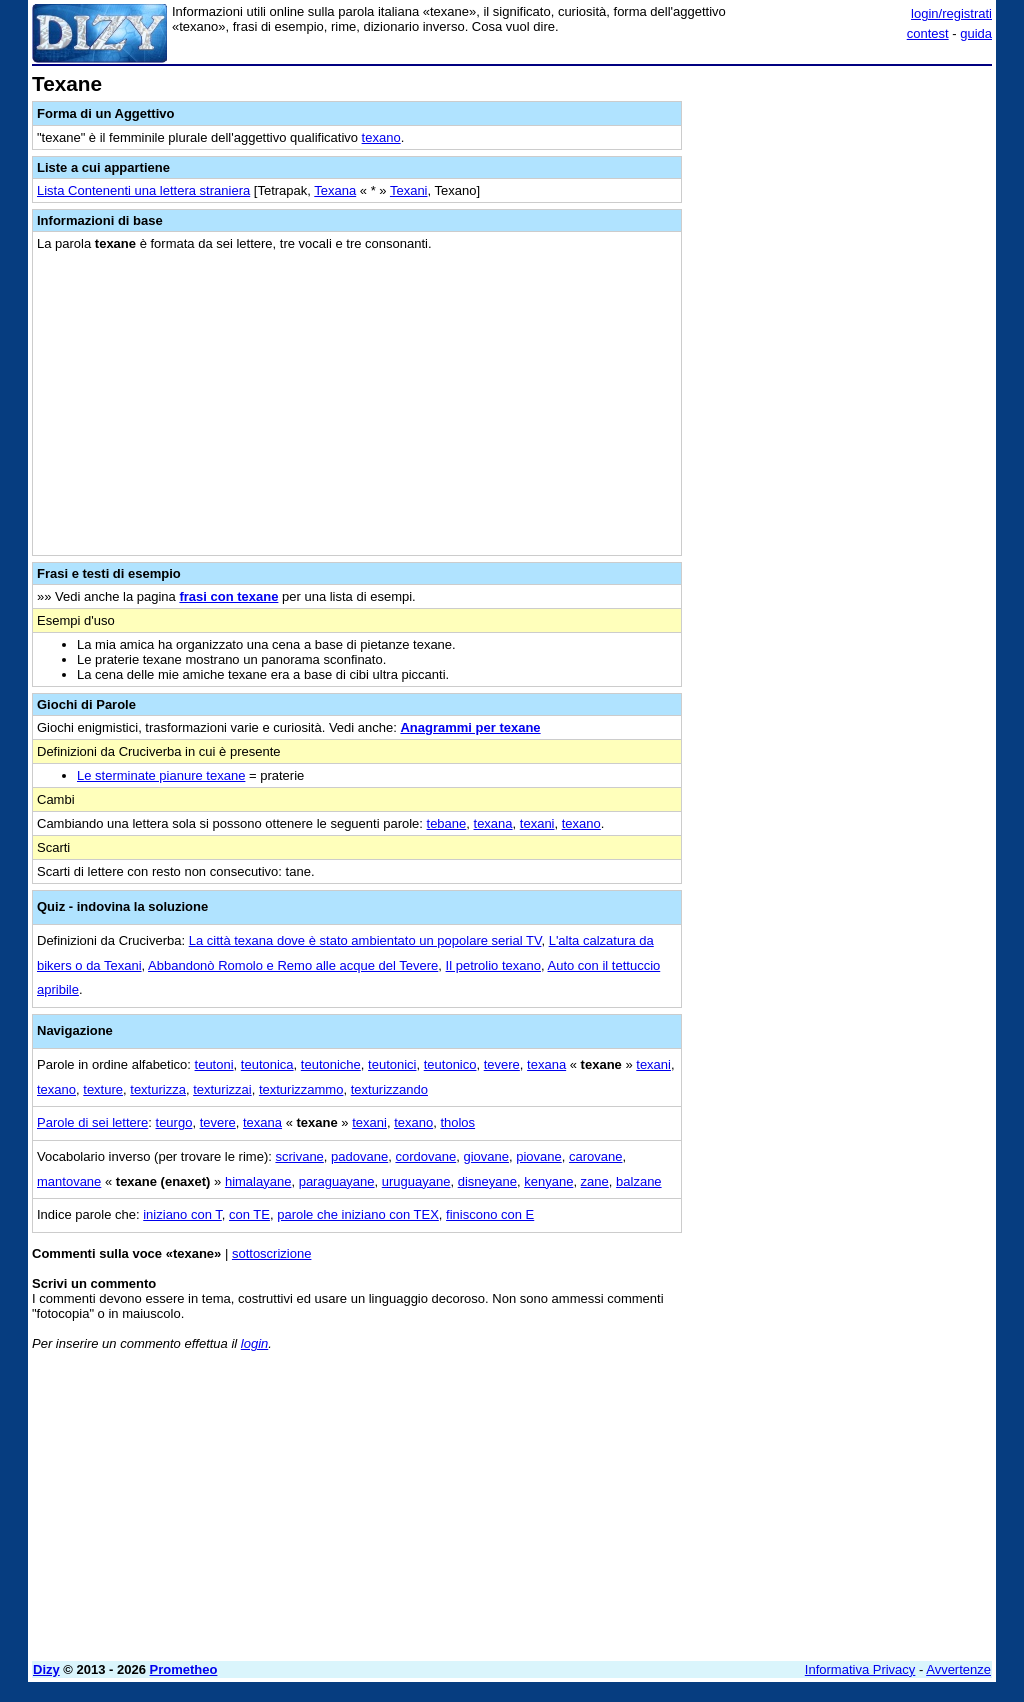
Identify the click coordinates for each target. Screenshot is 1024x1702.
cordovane (425, 1156)
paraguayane (337, 1181)
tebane (447, 823)
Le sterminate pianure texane (161, 775)
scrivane (299, 1156)
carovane (595, 1156)
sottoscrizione (271, 1253)
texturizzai (222, 1089)
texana (493, 823)
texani (537, 823)
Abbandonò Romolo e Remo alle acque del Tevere (293, 965)
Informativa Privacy (860, 1669)
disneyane (487, 1181)
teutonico (450, 1064)
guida (976, 33)
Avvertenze (958, 1669)
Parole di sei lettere (92, 1122)
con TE (249, 1214)
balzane (639, 1181)
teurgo (174, 1122)
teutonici (392, 1064)
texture (103, 1089)
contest (928, 33)
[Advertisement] (842, 198)
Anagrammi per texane (470, 727)
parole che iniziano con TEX (358, 1214)
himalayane (258, 1181)
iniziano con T (182, 1214)
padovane (359, 1156)
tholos (457, 1122)
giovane (486, 1156)
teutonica (267, 1064)
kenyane (548, 1181)
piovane (539, 1156)
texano (381, 137)
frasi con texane (228, 596)
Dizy (46, 1669)
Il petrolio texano (493, 965)
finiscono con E (490, 1214)
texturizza (158, 1089)
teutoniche (331, 1064)
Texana (335, 190)
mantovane (69, 1181)
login (254, 1343)
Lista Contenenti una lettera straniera (143, 190)
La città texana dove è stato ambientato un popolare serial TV (365, 940)
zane (595, 1181)
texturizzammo (301, 1089)
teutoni (214, 1064)
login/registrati (951, 13)
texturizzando (389, 1089)
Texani (409, 190)
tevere (502, 1064)
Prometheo (184, 1669)
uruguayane (416, 1181)
